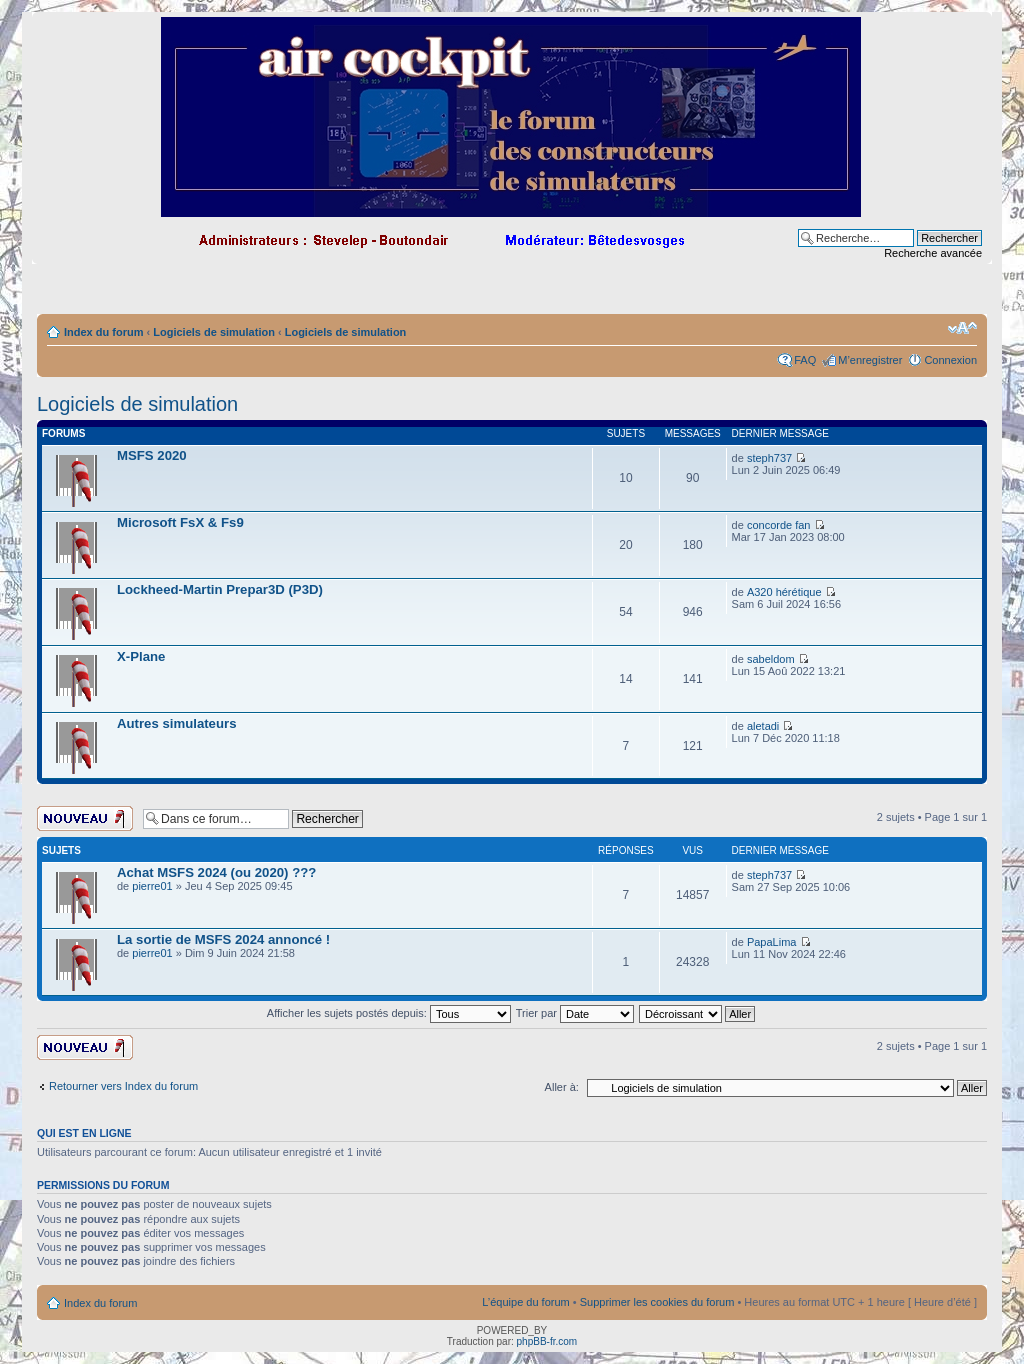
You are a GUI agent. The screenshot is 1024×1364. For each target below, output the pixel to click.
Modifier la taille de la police (962, 328)
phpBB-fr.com (547, 1341)
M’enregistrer (870, 360)
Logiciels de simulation (214, 332)
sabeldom (771, 659)
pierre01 (152, 886)
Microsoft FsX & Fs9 (180, 522)
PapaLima (772, 942)
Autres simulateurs (176, 723)
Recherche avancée (933, 253)
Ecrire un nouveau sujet (85, 818)
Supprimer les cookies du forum (657, 1302)
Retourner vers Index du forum (123, 1086)
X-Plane (141, 656)
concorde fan (779, 525)
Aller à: (562, 1087)
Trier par (575, 1013)
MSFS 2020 (152, 455)
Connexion (950, 360)
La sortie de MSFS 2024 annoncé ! (223, 939)
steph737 (769, 458)
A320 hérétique (784, 592)
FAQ (805, 360)
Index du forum (103, 332)
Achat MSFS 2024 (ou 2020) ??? (216, 872)
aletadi (763, 726)
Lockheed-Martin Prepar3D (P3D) (220, 589)
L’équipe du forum (525, 1302)
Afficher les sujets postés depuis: (389, 1013)
